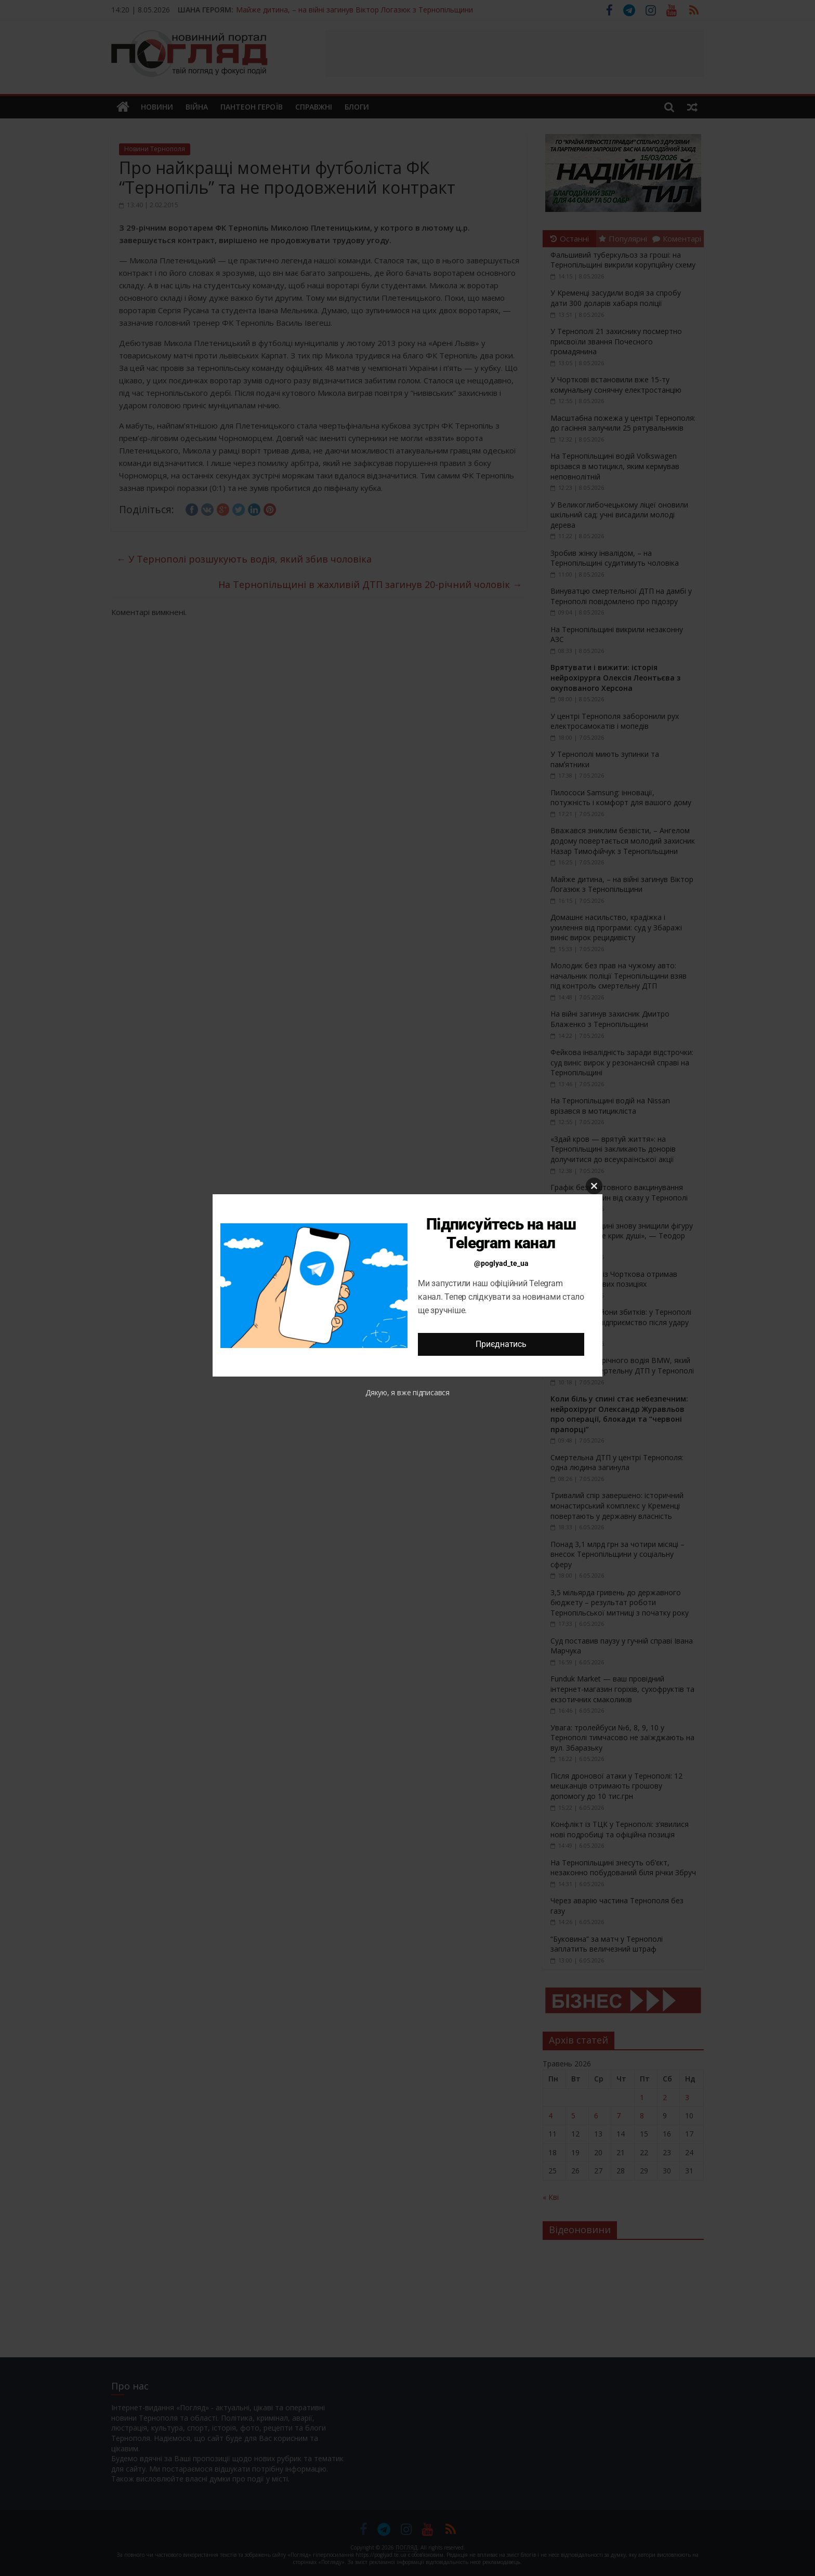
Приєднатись (501, 1344)
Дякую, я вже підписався (407, 1392)
